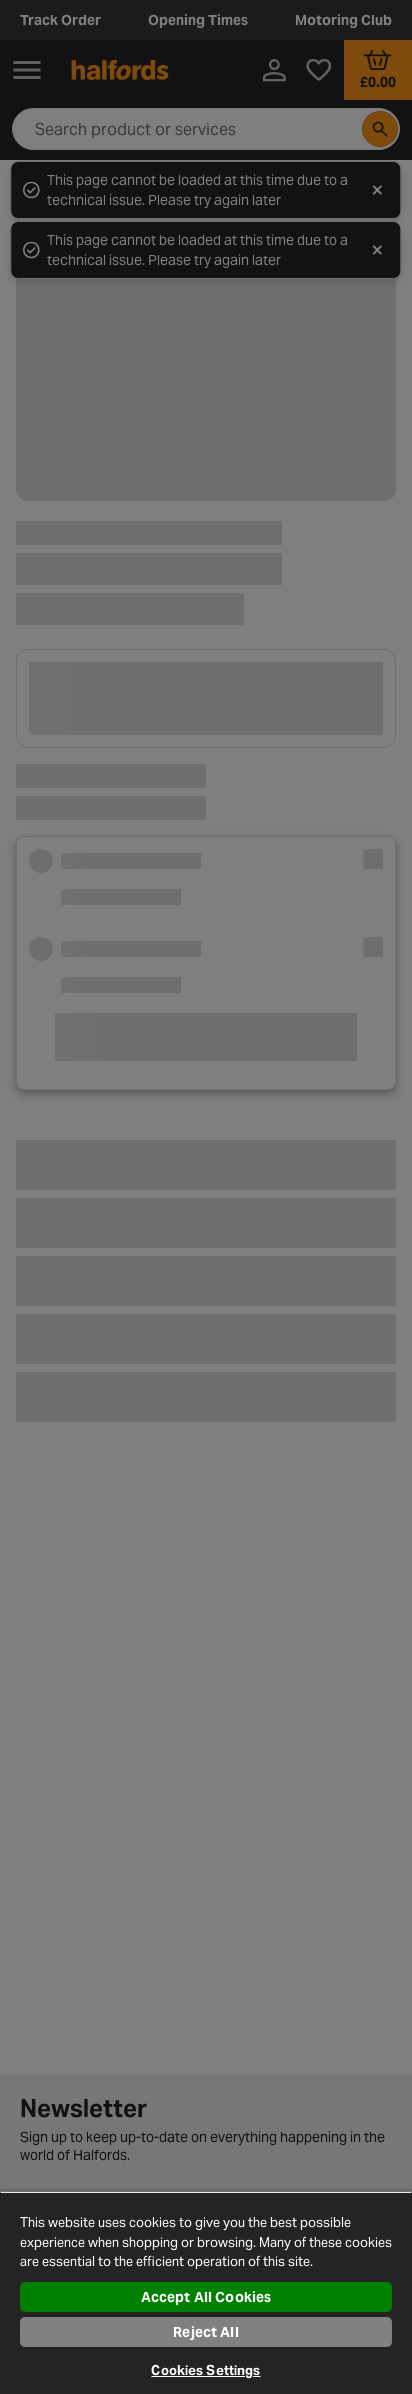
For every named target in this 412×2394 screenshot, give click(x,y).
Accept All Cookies (206, 2297)
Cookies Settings (205, 2370)
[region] (206, 2292)
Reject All (205, 2332)
